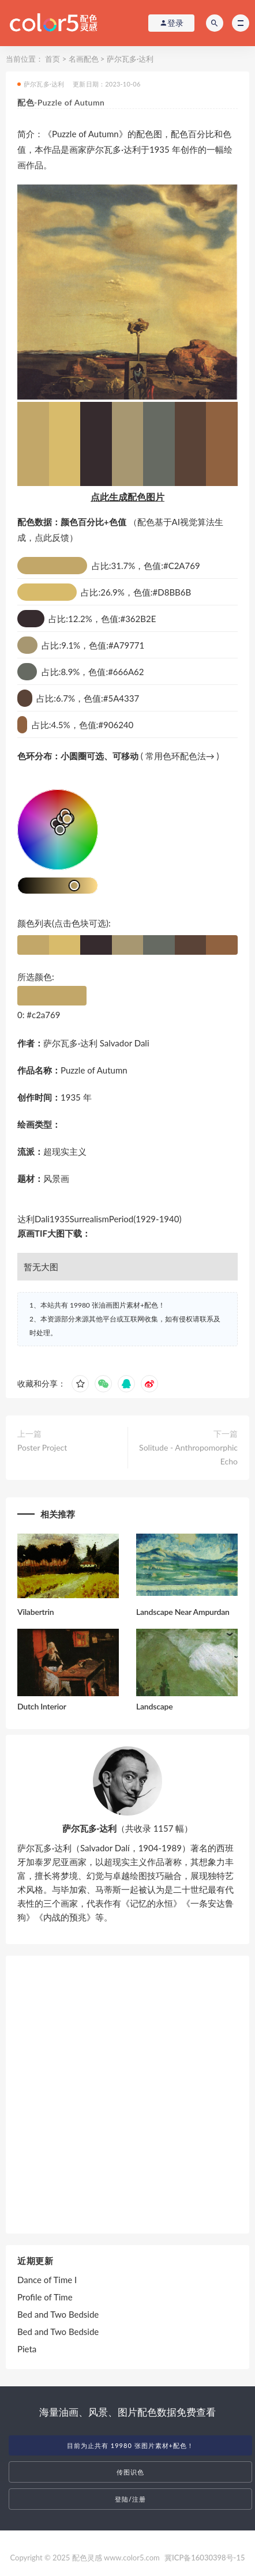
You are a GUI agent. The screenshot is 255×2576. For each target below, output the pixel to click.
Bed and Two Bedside (58, 2314)
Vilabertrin (35, 1612)
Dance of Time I (47, 2279)
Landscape (154, 1706)
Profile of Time (45, 2297)
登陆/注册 (130, 2499)
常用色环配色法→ (180, 756)
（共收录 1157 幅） (127, 1828)
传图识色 (130, 2472)
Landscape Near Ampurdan (183, 1612)
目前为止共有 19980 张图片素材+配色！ (130, 2445)
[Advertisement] (127, 2094)
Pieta (26, 2349)
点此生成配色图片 (127, 496)
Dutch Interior (41, 1706)
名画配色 (84, 58)
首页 (52, 58)
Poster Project (42, 1447)
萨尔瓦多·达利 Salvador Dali (96, 1043)
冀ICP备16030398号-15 (204, 2557)
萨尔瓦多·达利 (130, 58)
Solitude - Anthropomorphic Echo (188, 1454)
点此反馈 (52, 537)
